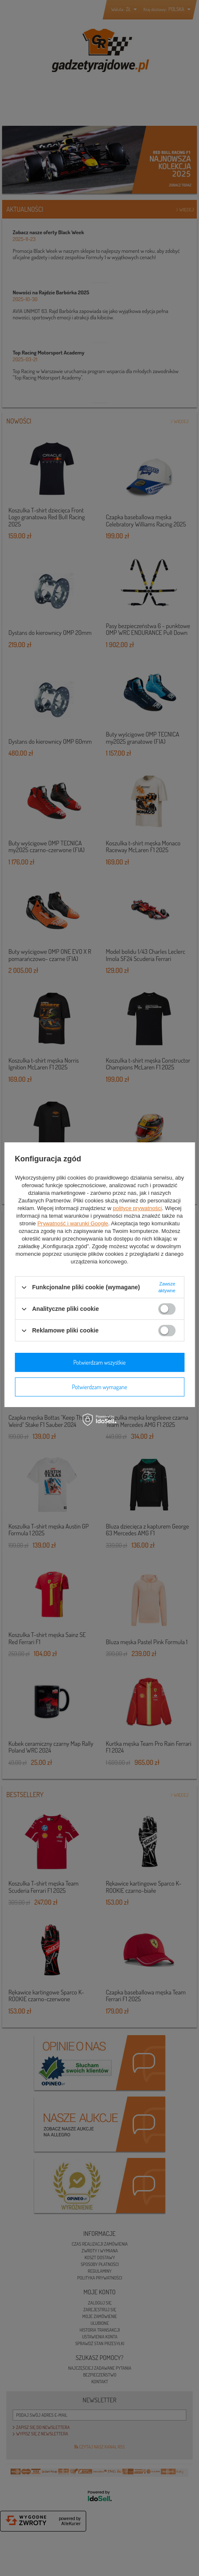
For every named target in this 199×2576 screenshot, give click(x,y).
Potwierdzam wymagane (99, 1386)
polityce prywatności (137, 1208)
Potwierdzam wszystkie (100, 1362)
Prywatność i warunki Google (72, 1223)
